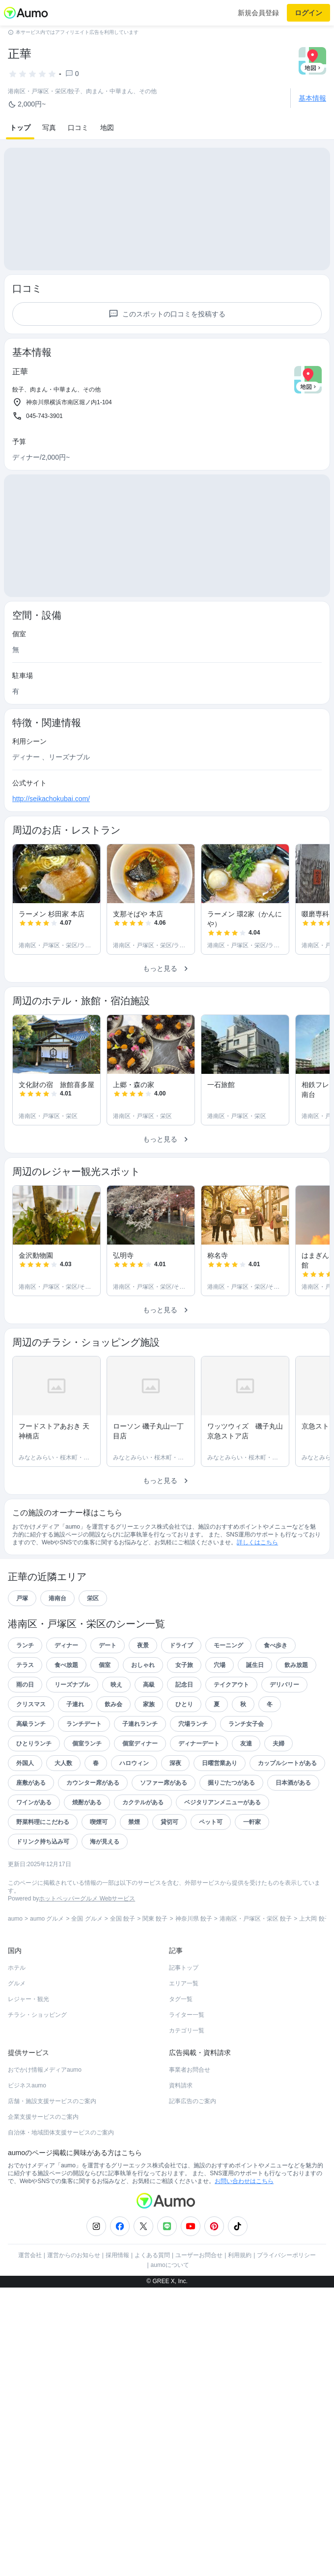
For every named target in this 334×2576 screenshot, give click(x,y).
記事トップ (183, 2017)
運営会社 (30, 2304)
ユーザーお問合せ (199, 2304)
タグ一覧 (181, 2048)
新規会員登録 (258, 13)
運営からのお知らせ (73, 2304)
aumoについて (170, 2314)
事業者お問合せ (189, 2119)
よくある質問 (152, 2304)
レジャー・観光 (28, 2048)
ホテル (17, 2017)
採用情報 (117, 2304)
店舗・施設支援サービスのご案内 (52, 2150)
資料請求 (181, 2134)
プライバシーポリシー (286, 2304)
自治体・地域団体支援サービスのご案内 (61, 2182)
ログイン (308, 13)
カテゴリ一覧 (186, 2079)
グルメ (17, 2032)
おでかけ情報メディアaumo (45, 2119)
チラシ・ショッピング (37, 2064)
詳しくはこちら (257, 1591)
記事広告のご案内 (192, 2150)
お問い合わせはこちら (244, 2230)
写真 (49, 127)
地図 (107, 127)
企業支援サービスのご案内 (43, 2166)
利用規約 (239, 2304)
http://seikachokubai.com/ (51, 848)
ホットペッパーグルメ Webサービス (87, 1948)
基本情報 (312, 98)
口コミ (78, 127)
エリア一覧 (183, 2032)
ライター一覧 (186, 2064)
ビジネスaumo (27, 2134)
